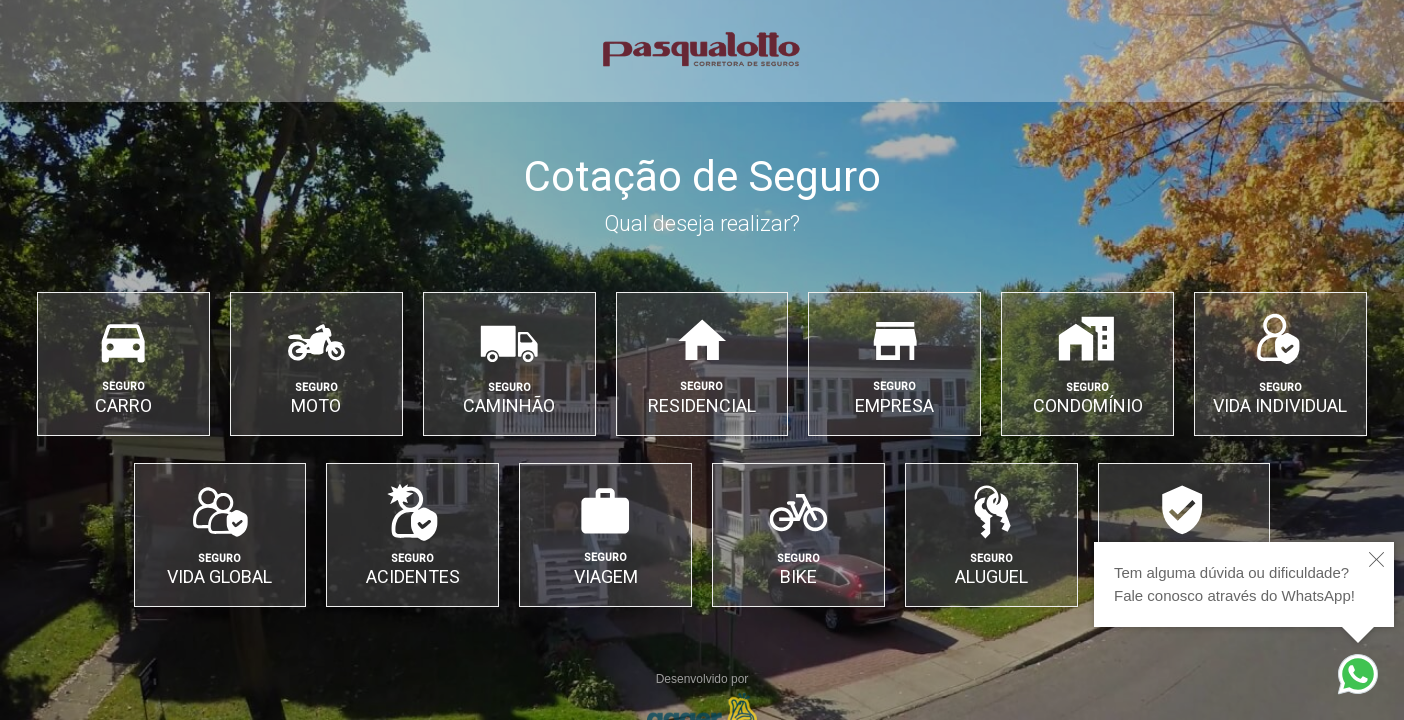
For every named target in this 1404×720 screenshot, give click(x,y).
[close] (1376, 559)
